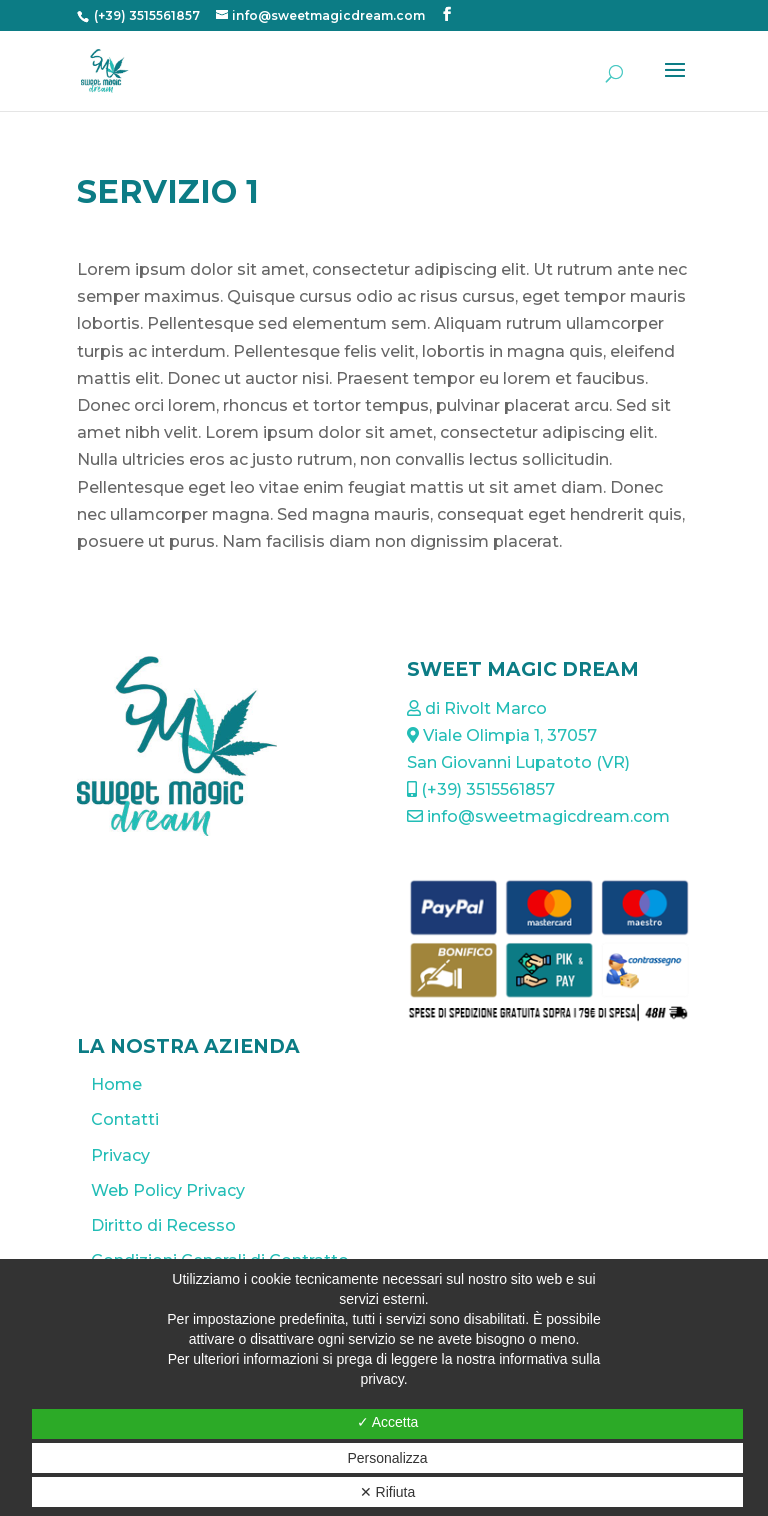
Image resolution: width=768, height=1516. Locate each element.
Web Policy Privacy (168, 1190)
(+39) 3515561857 (145, 15)
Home (116, 1084)
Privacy (120, 1155)
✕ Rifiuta (388, 1492)
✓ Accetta (388, 1422)
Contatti (125, 1119)
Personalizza (387, 1458)
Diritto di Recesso (163, 1225)
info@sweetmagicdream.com (538, 816)
